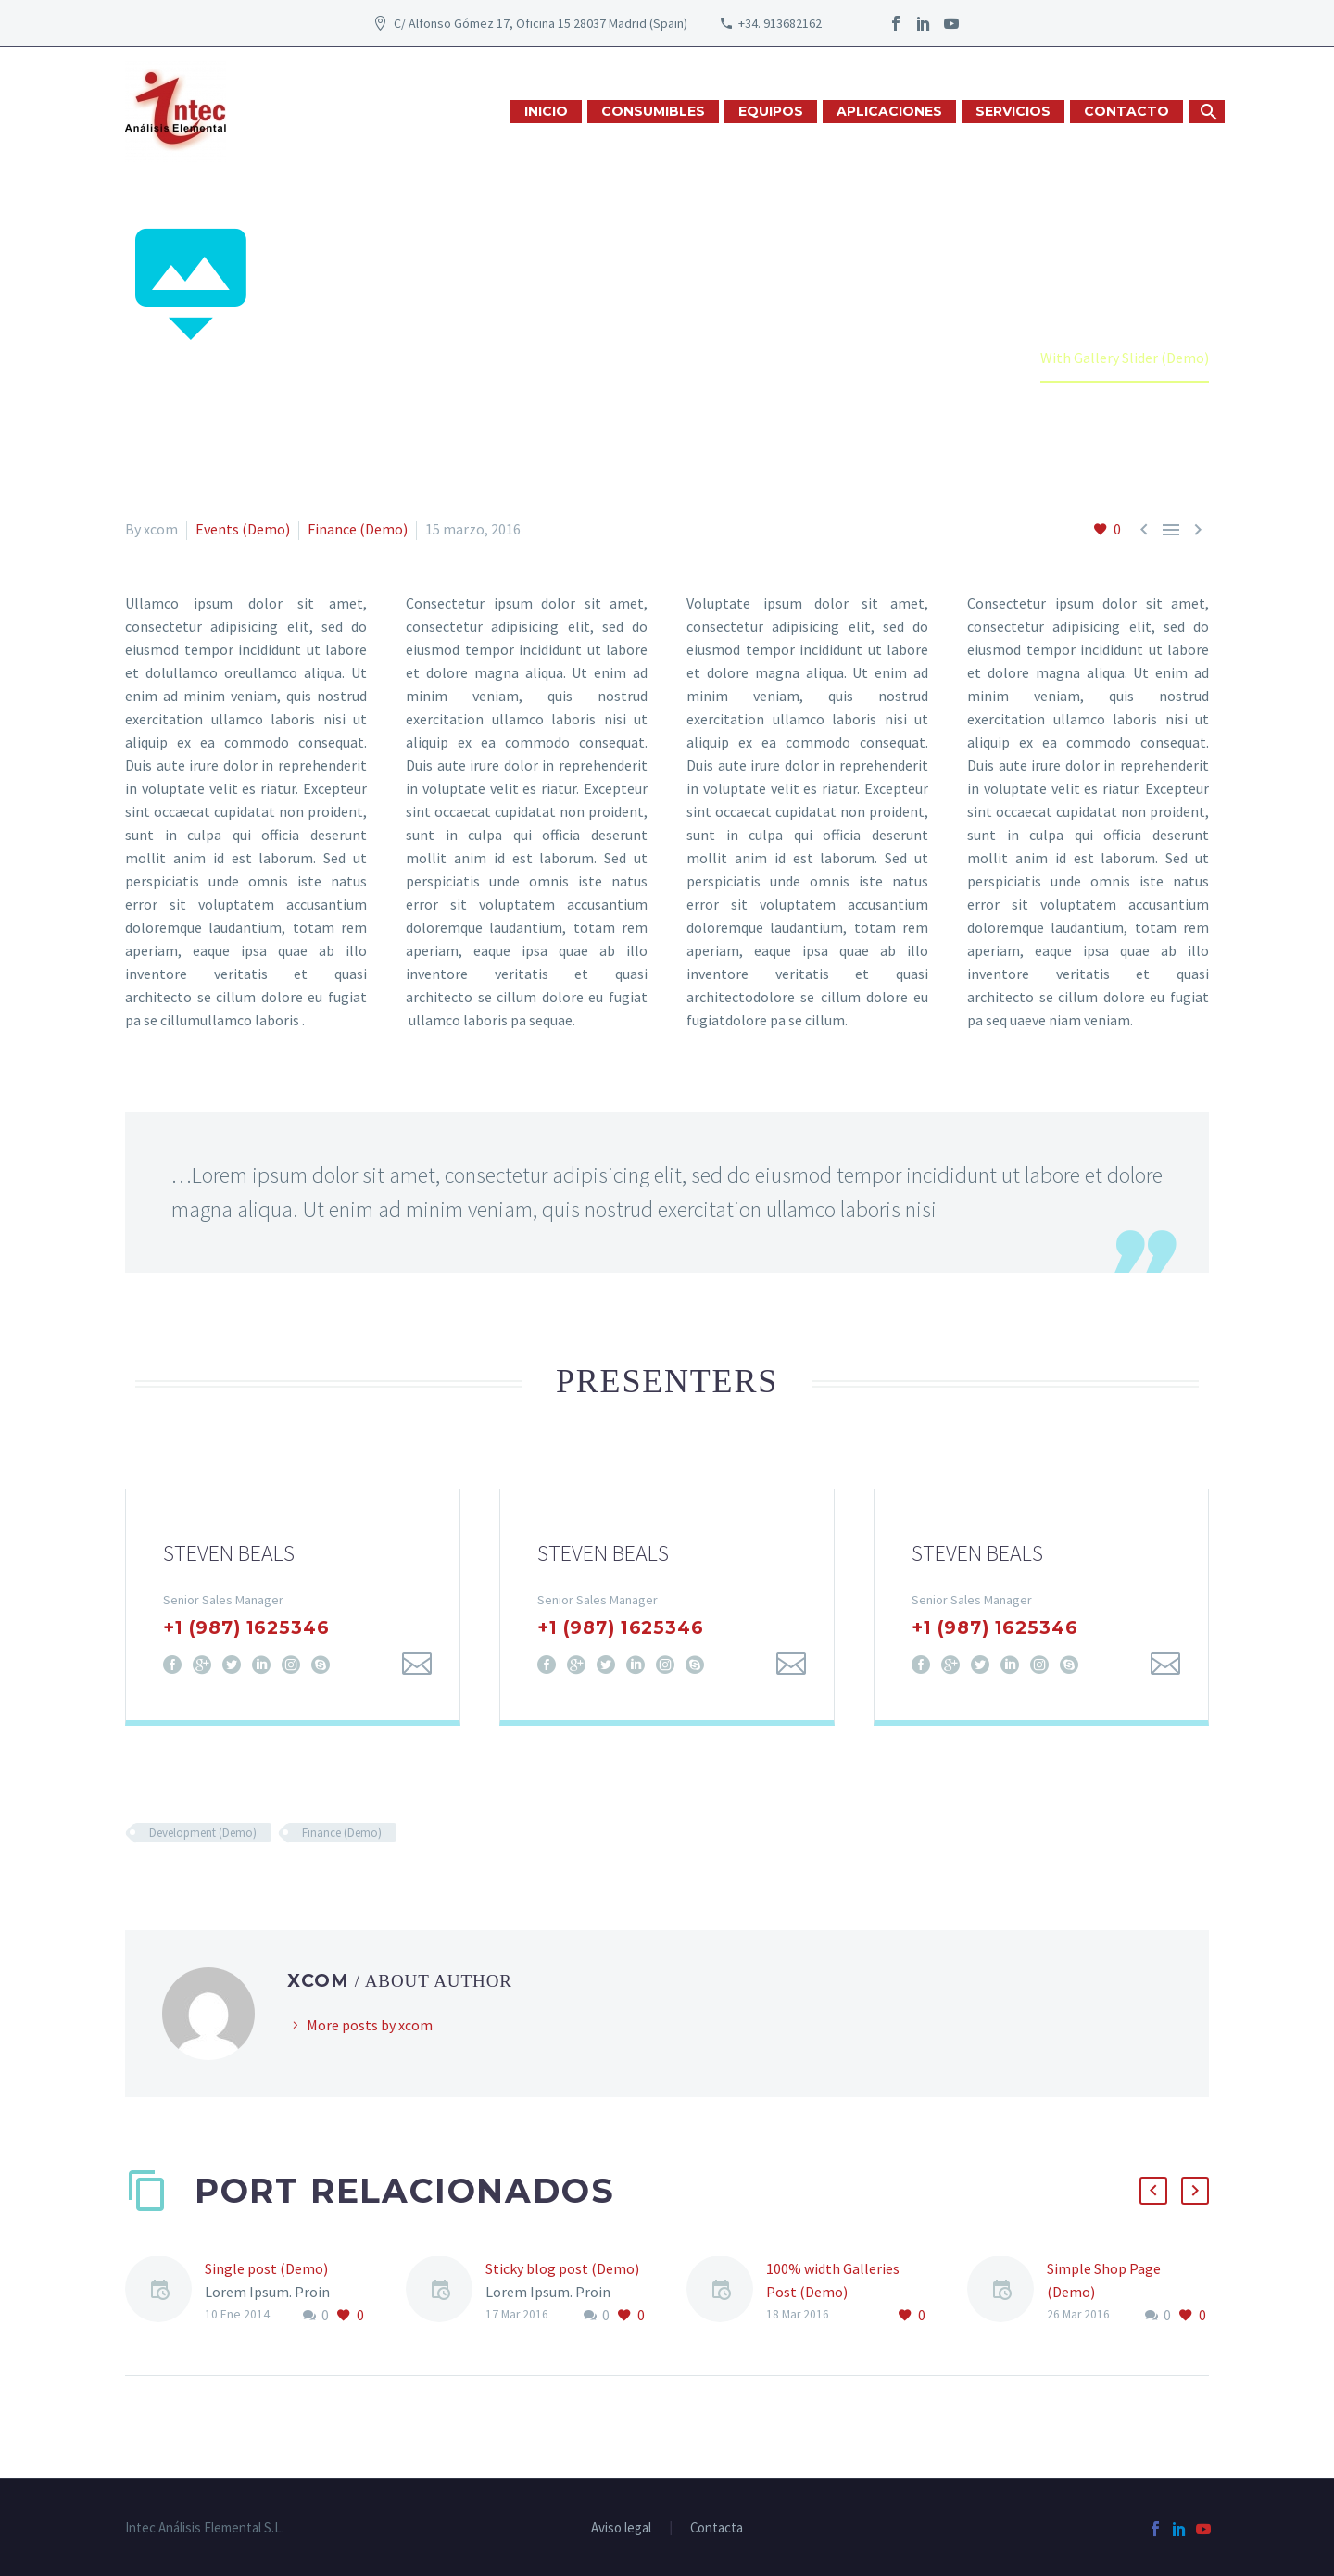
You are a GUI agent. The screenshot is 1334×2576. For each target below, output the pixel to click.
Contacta (716, 2528)
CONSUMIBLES (653, 111)
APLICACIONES (889, 111)
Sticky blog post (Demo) (562, 2268)
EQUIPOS (770, 111)
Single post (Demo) (266, 2268)
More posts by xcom (370, 2025)
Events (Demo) (242, 529)
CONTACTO (1126, 111)
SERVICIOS (1013, 111)
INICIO (546, 111)
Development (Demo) (203, 1833)
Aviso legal (621, 2528)
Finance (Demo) (358, 529)
